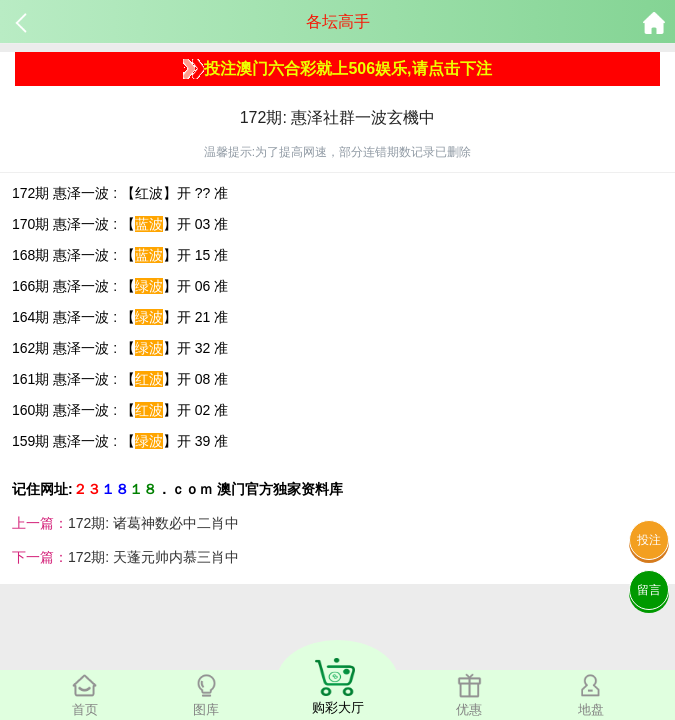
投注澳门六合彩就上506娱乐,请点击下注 (337, 69)
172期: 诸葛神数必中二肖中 (153, 523)
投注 (649, 540)
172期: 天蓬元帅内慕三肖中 (153, 557)
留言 (649, 590)
